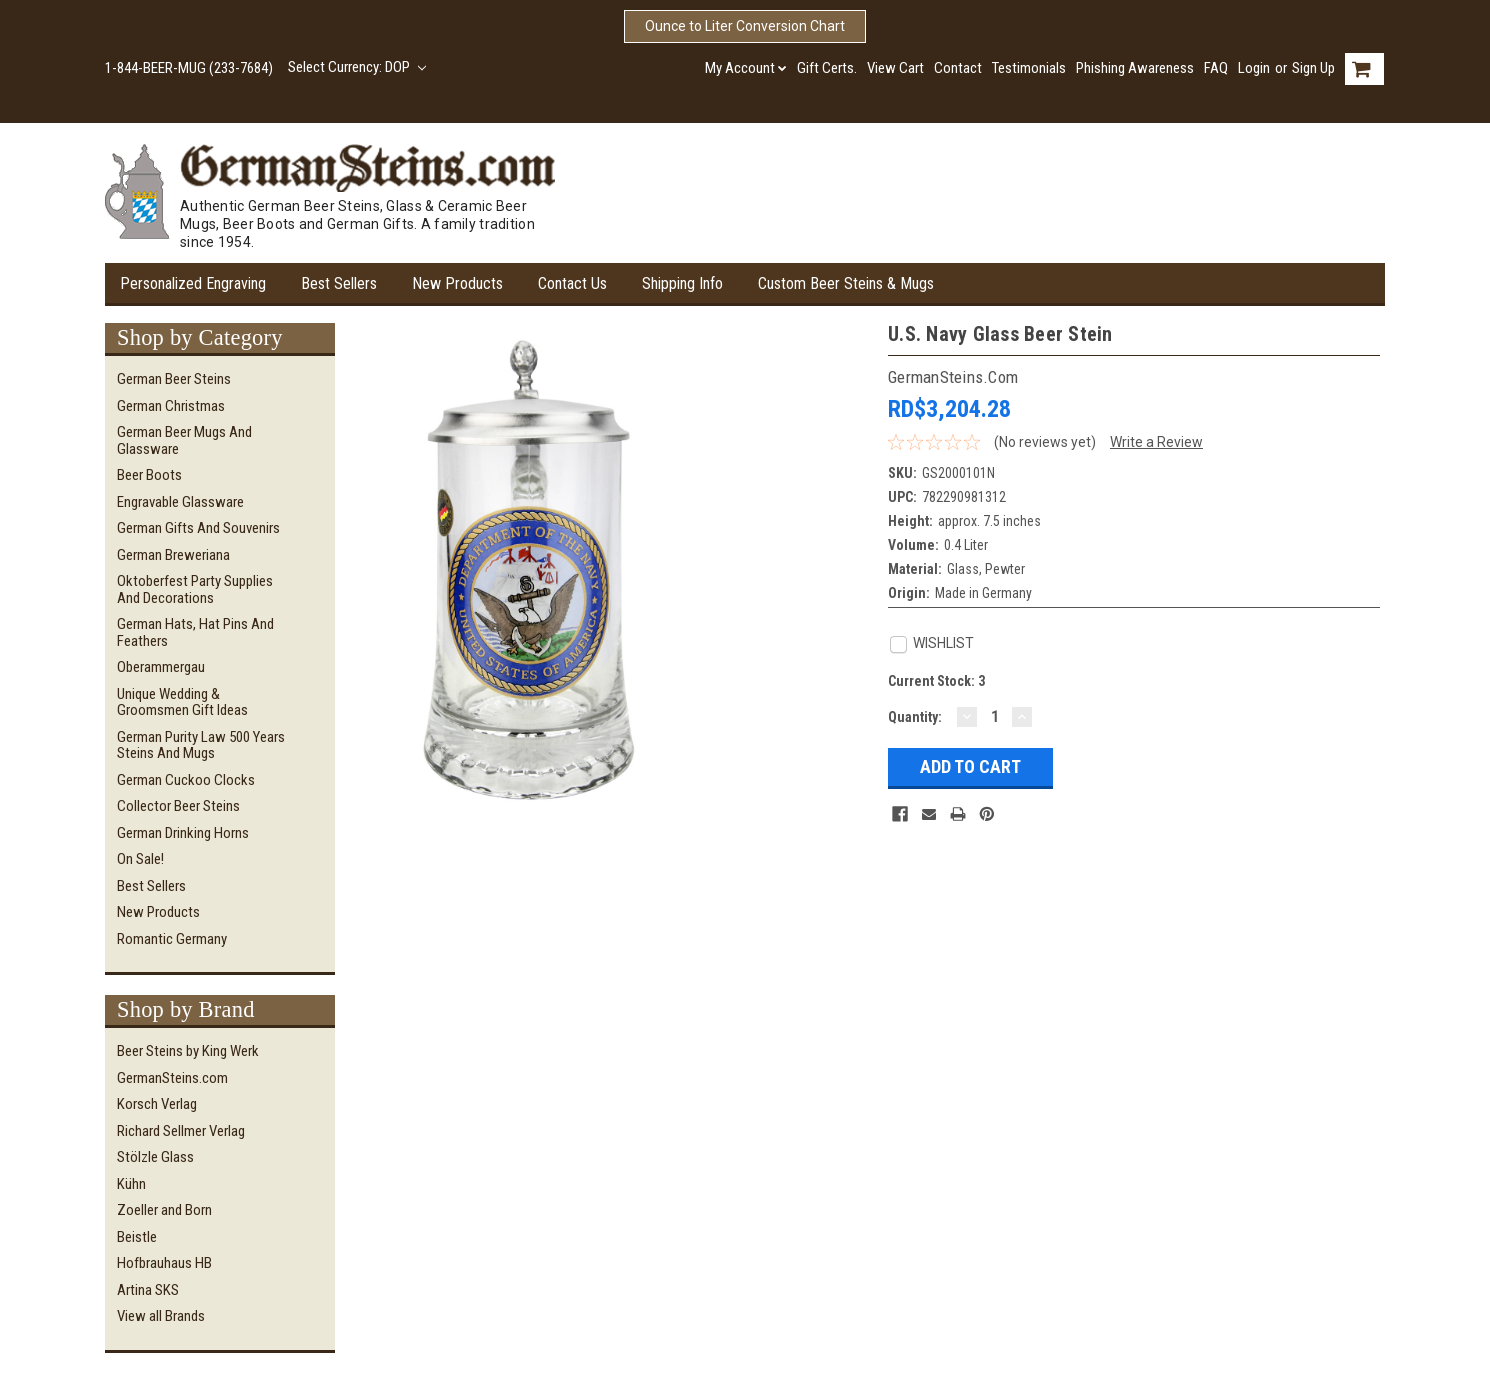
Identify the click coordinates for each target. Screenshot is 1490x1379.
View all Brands (161, 1316)
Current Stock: (936, 681)
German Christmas (171, 406)
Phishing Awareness (1135, 68)
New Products (457, 283)
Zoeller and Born (164, 1210)
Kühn (131, 1184)
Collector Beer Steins (178, 806)
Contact (958, 68)
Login (1254, 68)
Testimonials (1029, 68)
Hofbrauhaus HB (164, 1263)
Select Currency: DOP (357, 67)
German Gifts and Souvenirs (198, 528)
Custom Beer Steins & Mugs (846, 283)
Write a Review (1156, 442)
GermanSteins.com (172, 1078)
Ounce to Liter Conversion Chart (745, 26)
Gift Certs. (827, 68)
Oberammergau (161, 667)
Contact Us (572, 283)
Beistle (137, 1237)
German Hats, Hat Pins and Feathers (195, 632)
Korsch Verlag (157, 1104)
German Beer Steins (174, 379)
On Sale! (140, 859)
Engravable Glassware (180, 502)
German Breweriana (173, 555)
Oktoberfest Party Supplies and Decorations (195, 589)
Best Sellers (339, 283)
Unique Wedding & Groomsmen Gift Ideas (182, 702)
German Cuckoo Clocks (186, 780)
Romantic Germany (172, 939)
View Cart (895, 68)
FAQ (1216, 68)
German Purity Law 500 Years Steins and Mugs (201, 745)
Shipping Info (682, 283)
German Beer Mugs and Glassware (184, 440)
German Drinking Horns (183, 833)
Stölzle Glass (155, 1157)
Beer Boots (149, 475)
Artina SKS (148, 1290)
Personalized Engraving (193, 283)
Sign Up (1313, 68)
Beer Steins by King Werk (188, 1051)
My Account (746, 68)
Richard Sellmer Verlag (181, 1131)
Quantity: (915, 717)
